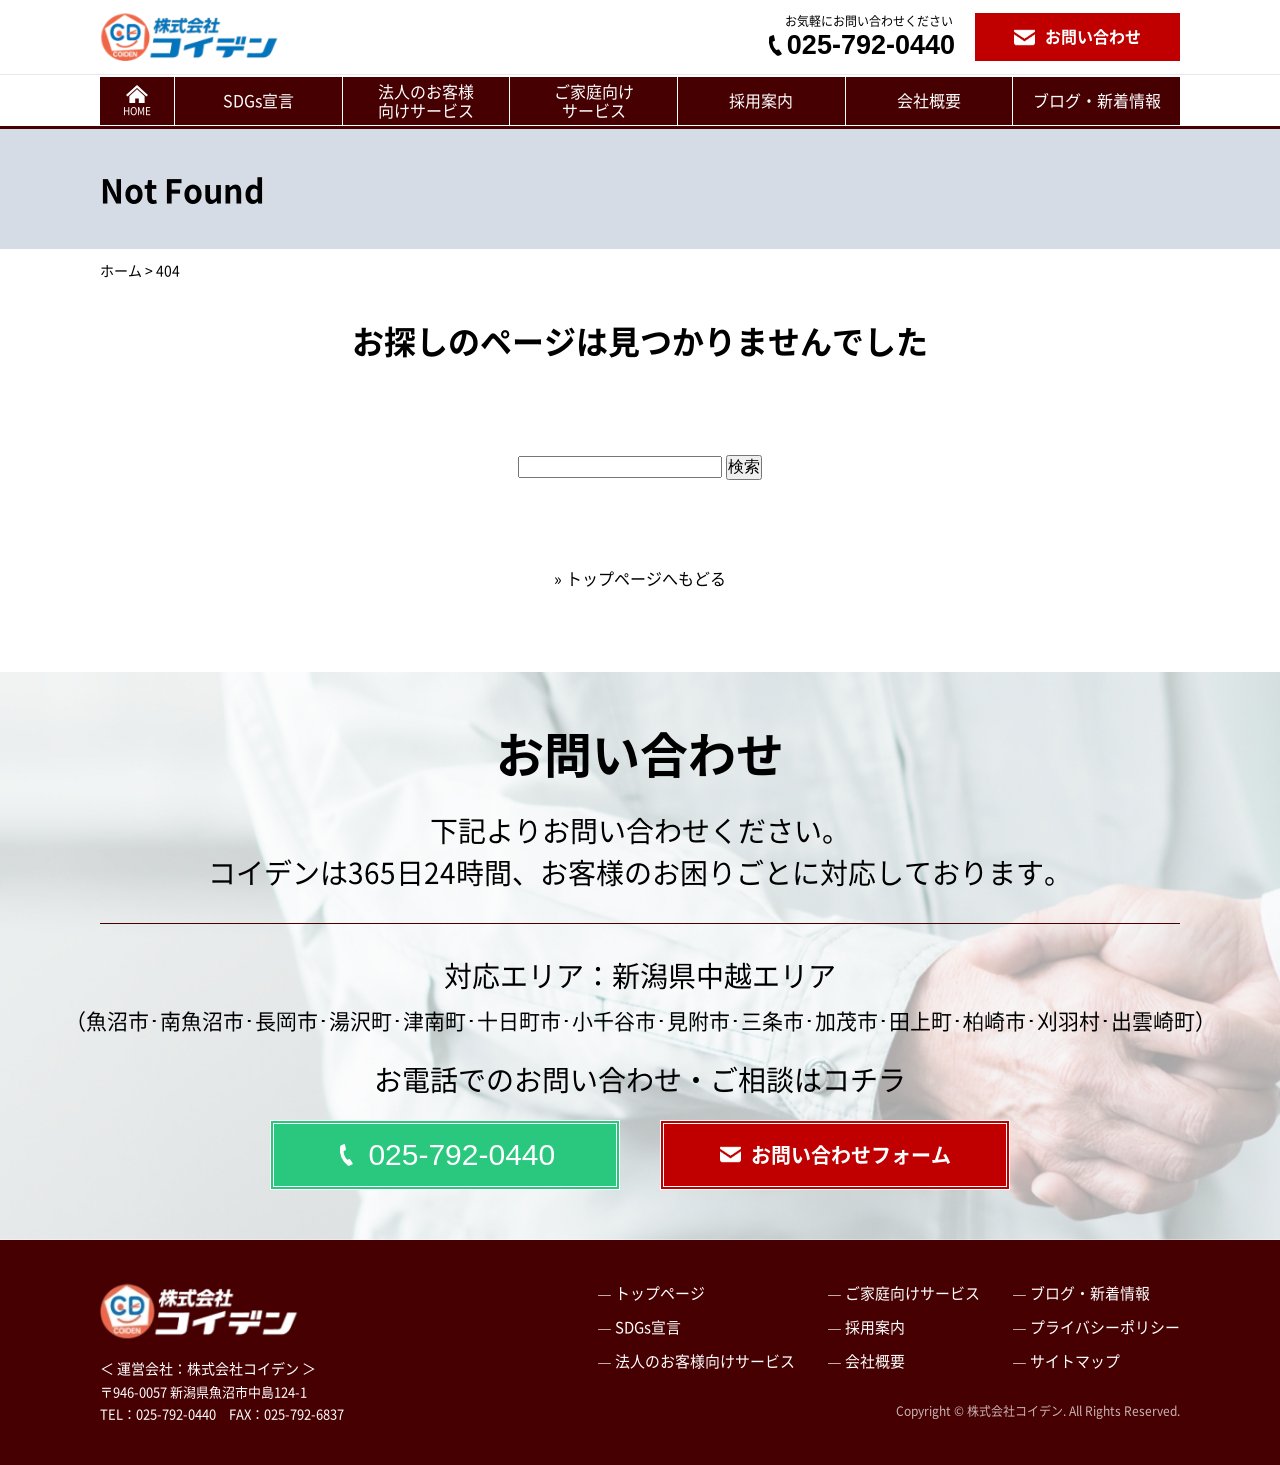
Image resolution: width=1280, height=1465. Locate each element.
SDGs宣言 (258, 100)
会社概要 (929, 100)
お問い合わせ (1077, 36)
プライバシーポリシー (1105, 1326)
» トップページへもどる (640, 578)
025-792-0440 (859, 45)
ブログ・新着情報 (1097, 100)
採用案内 (761, 100)
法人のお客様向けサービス (426, 100)
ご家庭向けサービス (594, 100)
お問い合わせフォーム (835, 1154)
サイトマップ (1075, 1360)
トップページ (660, 1292)
